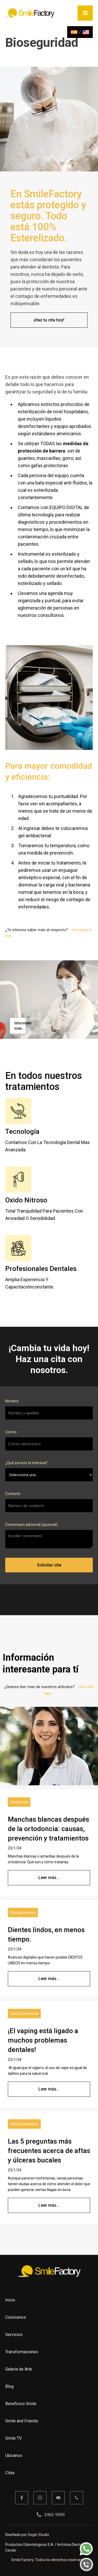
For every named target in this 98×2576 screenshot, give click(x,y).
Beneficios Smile (20, 2403)
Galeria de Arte (18, 2369)
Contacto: (13, 1497)
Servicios (13, 2334)
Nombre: (12, 1405)
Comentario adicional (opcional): (31, 1528)
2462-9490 (54, 2514)
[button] (85, 13)
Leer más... (49, 1877)
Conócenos (15, 2317)
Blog (9, 2386)
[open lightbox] (15, 1025)
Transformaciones (21, 2351)
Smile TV (13, 2438)
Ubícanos (13, 2455)
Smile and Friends (21, 2420)
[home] (32, 13)
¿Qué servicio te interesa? (26, 1466)
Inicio (10, 2300)
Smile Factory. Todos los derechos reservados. (49, 2560)
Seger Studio (38, 2535)
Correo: (11, 1436)
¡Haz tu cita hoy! (49, 319)
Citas (10, 2472)
